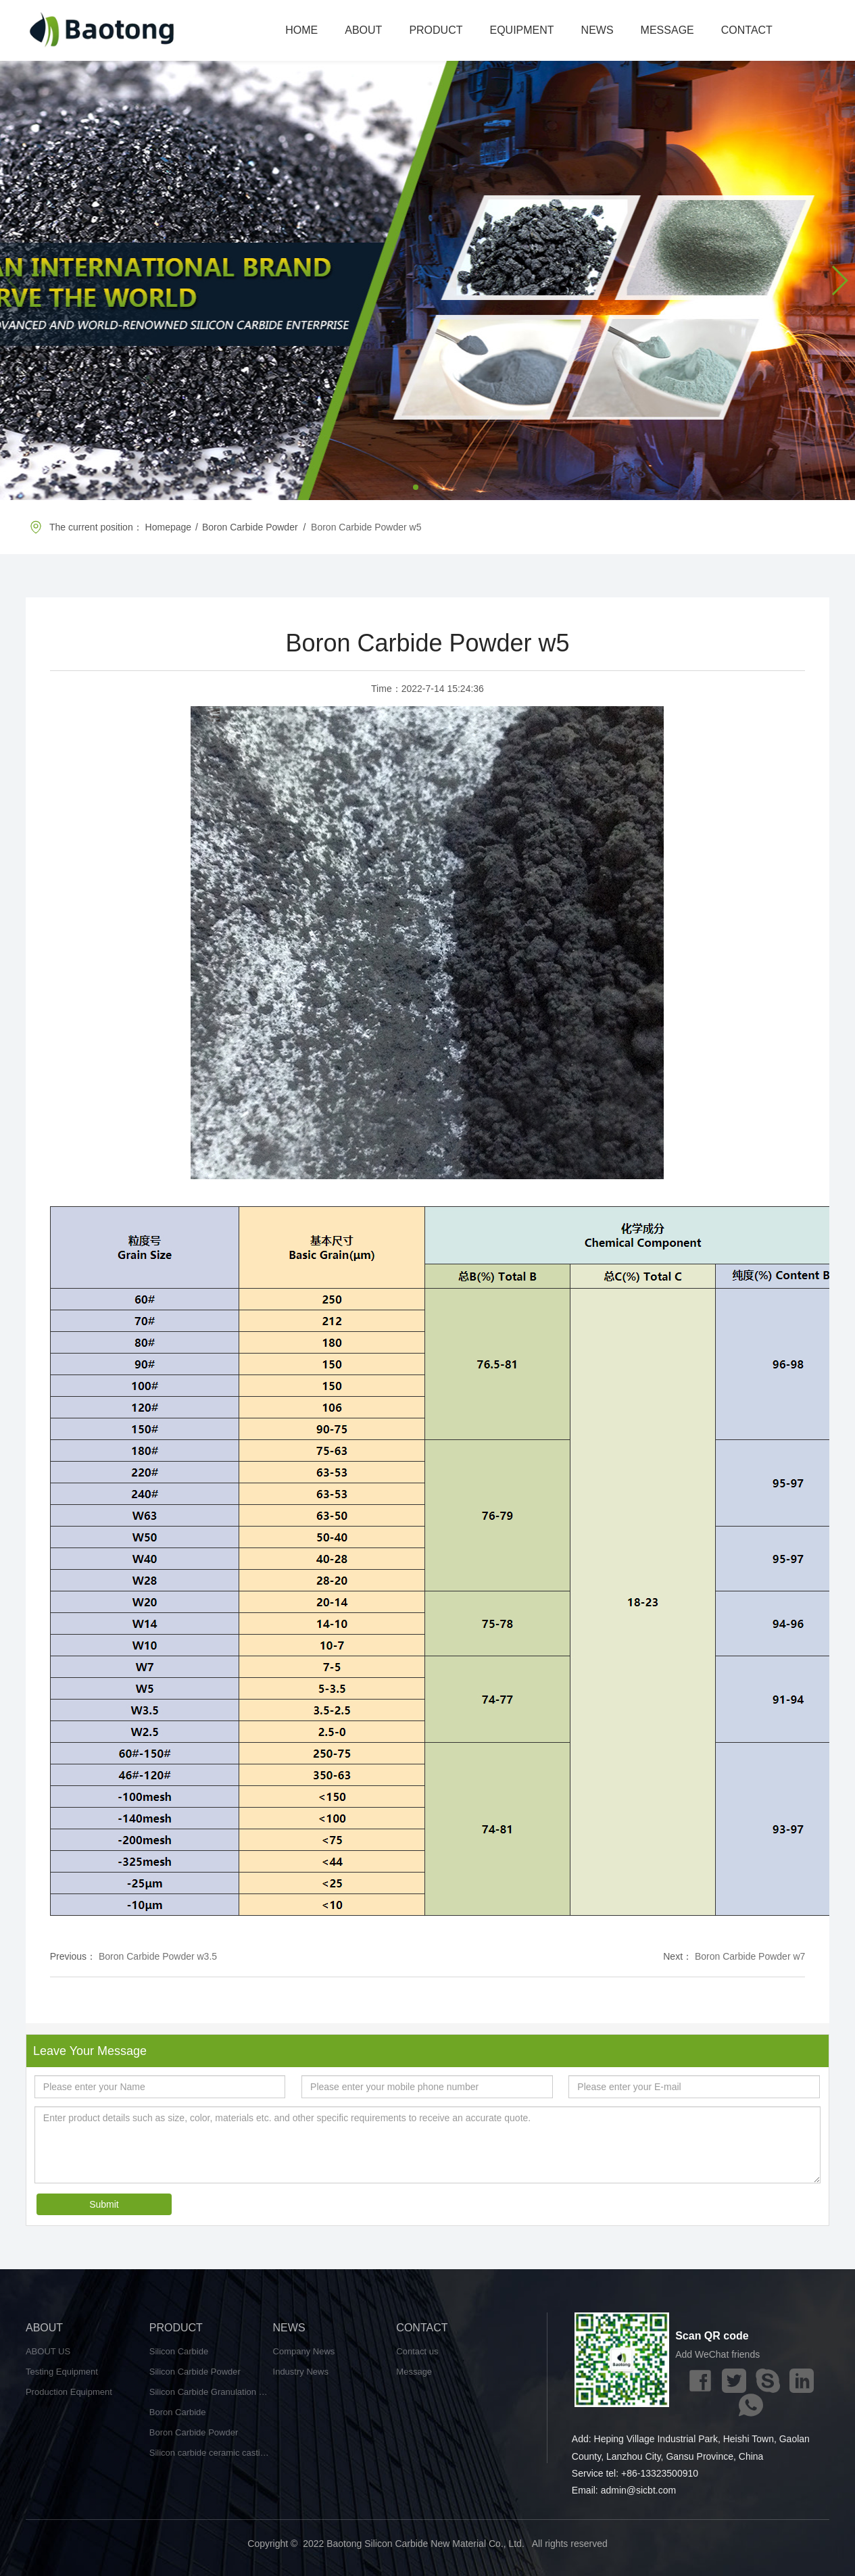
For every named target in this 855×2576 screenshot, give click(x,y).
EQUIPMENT (521, 30)
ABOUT (363, 30)
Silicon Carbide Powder (195, 2372)
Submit (104, 2204)
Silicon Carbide (178, 2351)
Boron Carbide (177, 2412)
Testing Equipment (62, 2372)
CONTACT (747, 30)
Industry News (300, 2372)
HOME (301, 30)
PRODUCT (435, 30)
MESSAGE (667, 30)
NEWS (597, 30)
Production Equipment (69, 2392)
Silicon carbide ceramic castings (211, 2453)
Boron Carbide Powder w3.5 (158, 1956)
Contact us (417, 2351)
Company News (304, 2351)
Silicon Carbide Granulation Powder (211, 2392)
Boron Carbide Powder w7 (750, 1956)
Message (414, 2372)
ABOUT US (48, 2351)
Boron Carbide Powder (194, 2432)
